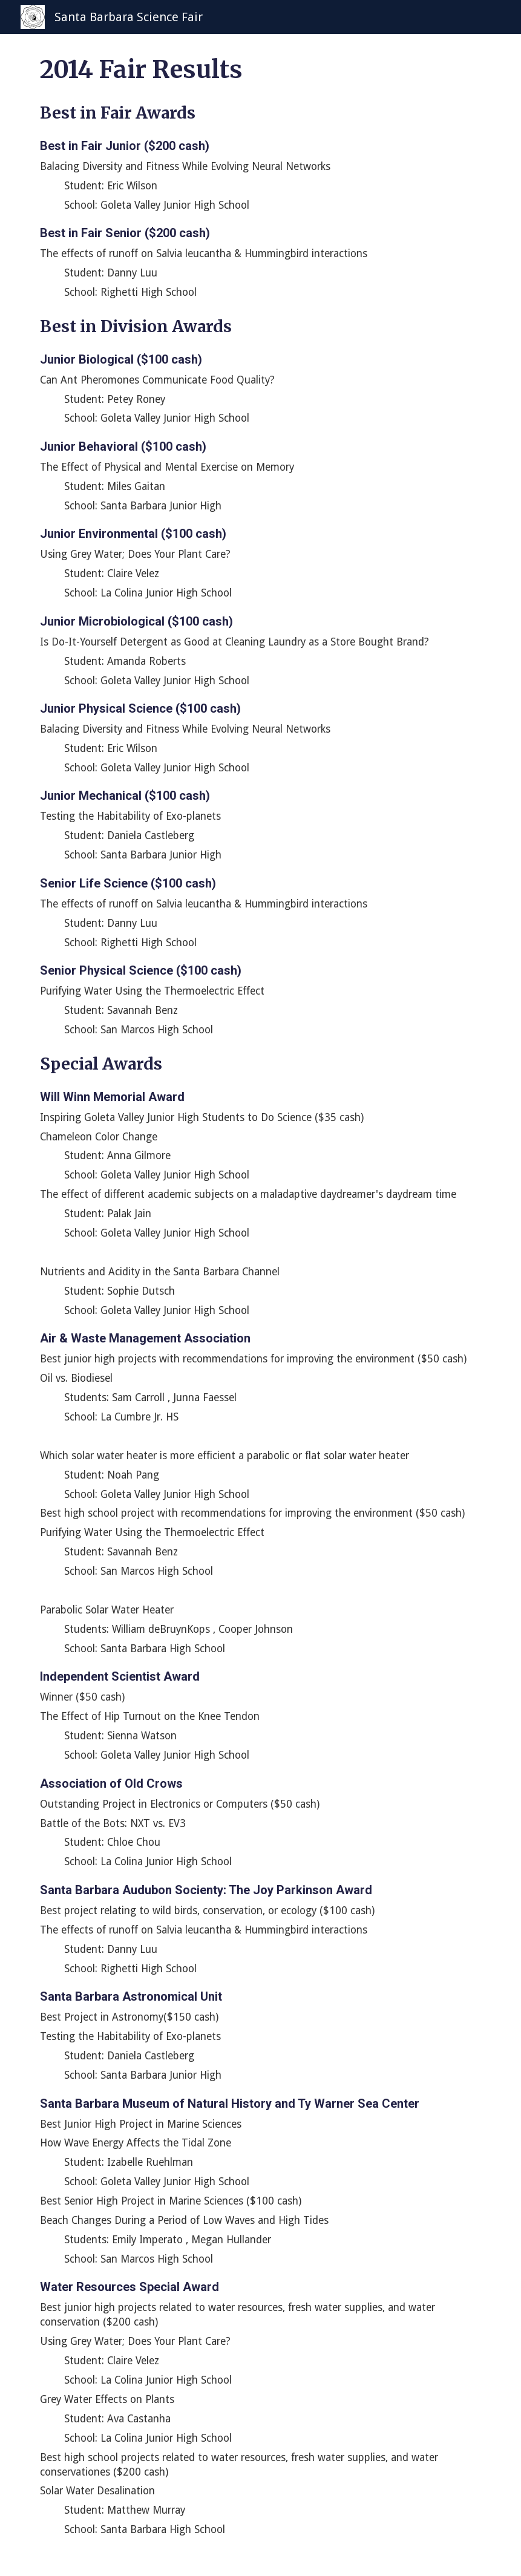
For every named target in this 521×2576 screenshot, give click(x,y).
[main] (261, 1304)
